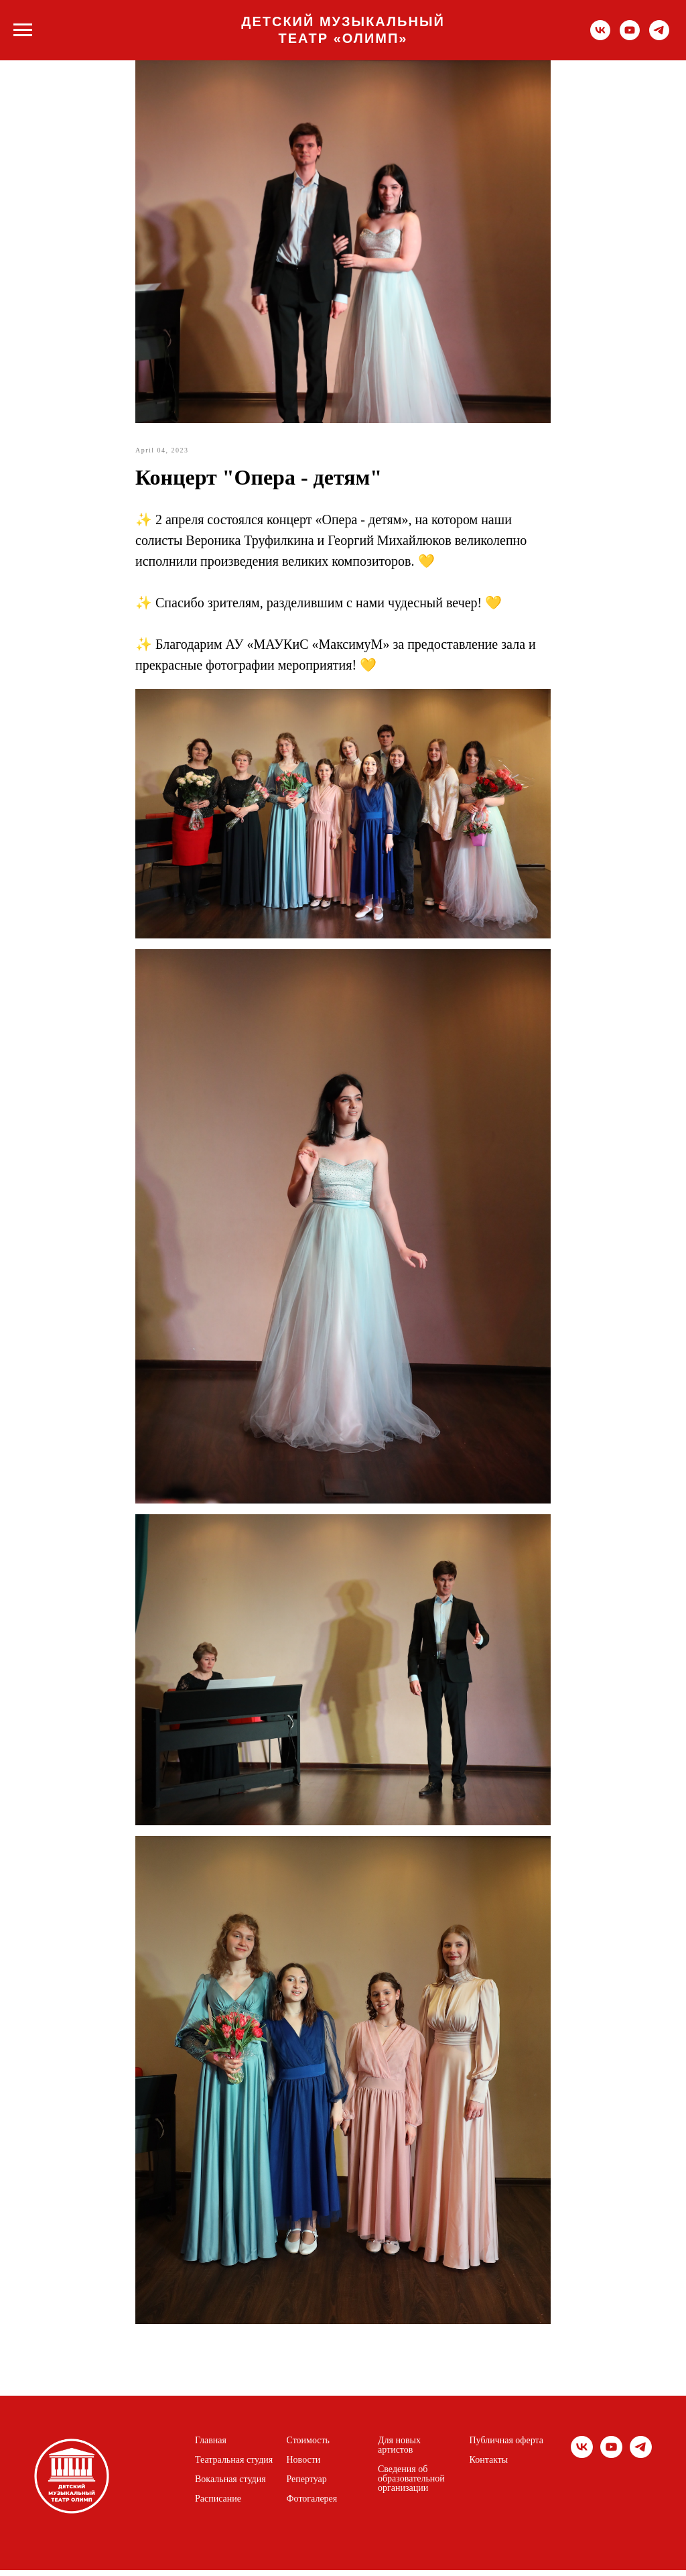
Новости (304, 2466)
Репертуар (307, 2485)
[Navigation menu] (22, 30)
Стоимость (308, 2446)
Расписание (218, 2505)
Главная (210, 2446)
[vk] (600, 36)
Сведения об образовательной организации (411, 2485)
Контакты (489, 2466)
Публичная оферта (506, 2446)
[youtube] (630, 36)
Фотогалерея (312, 2505)
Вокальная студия (230, 2485)
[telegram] (659, 36)
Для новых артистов (399, 2451)
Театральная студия (234, 2466)
